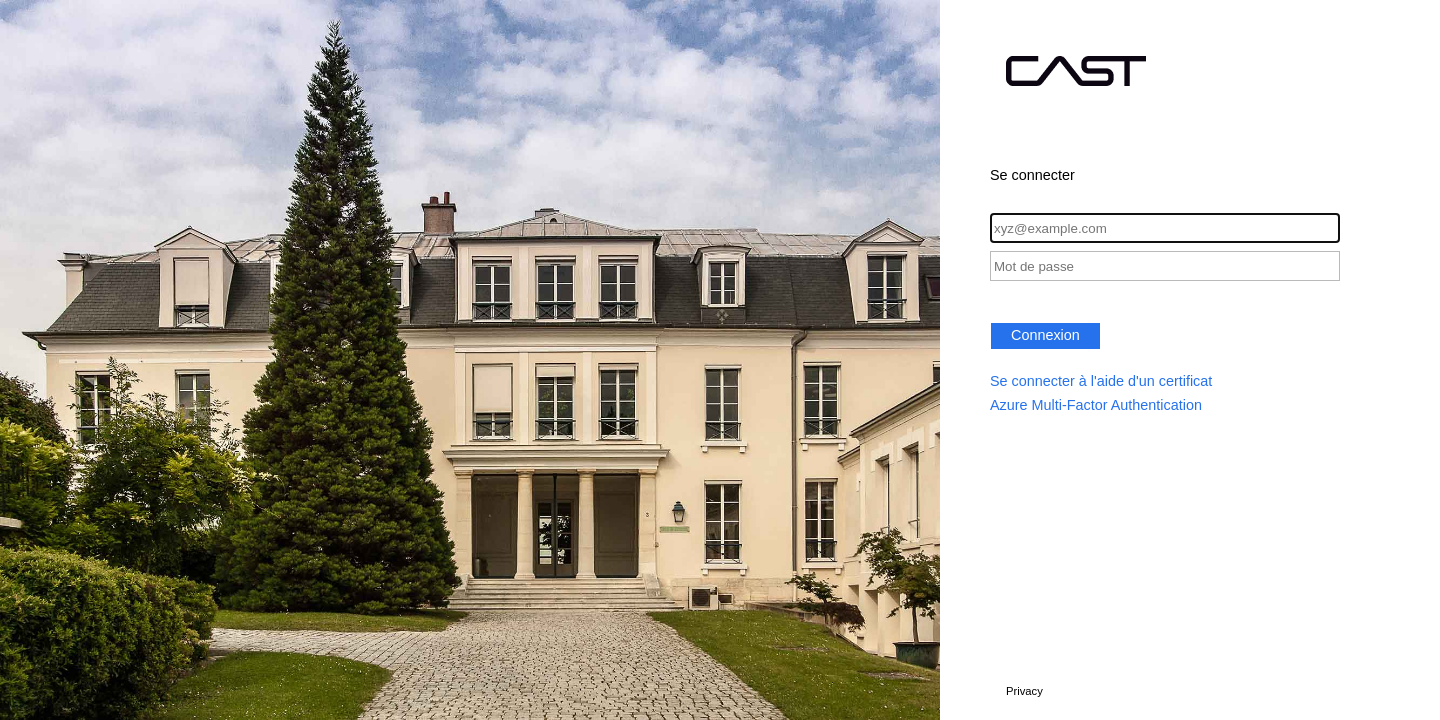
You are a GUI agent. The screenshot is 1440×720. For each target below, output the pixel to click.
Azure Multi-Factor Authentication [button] (1096, 405)
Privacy (1024, 691)
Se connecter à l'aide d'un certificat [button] (1101, 381)
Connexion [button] (1045, 335)
